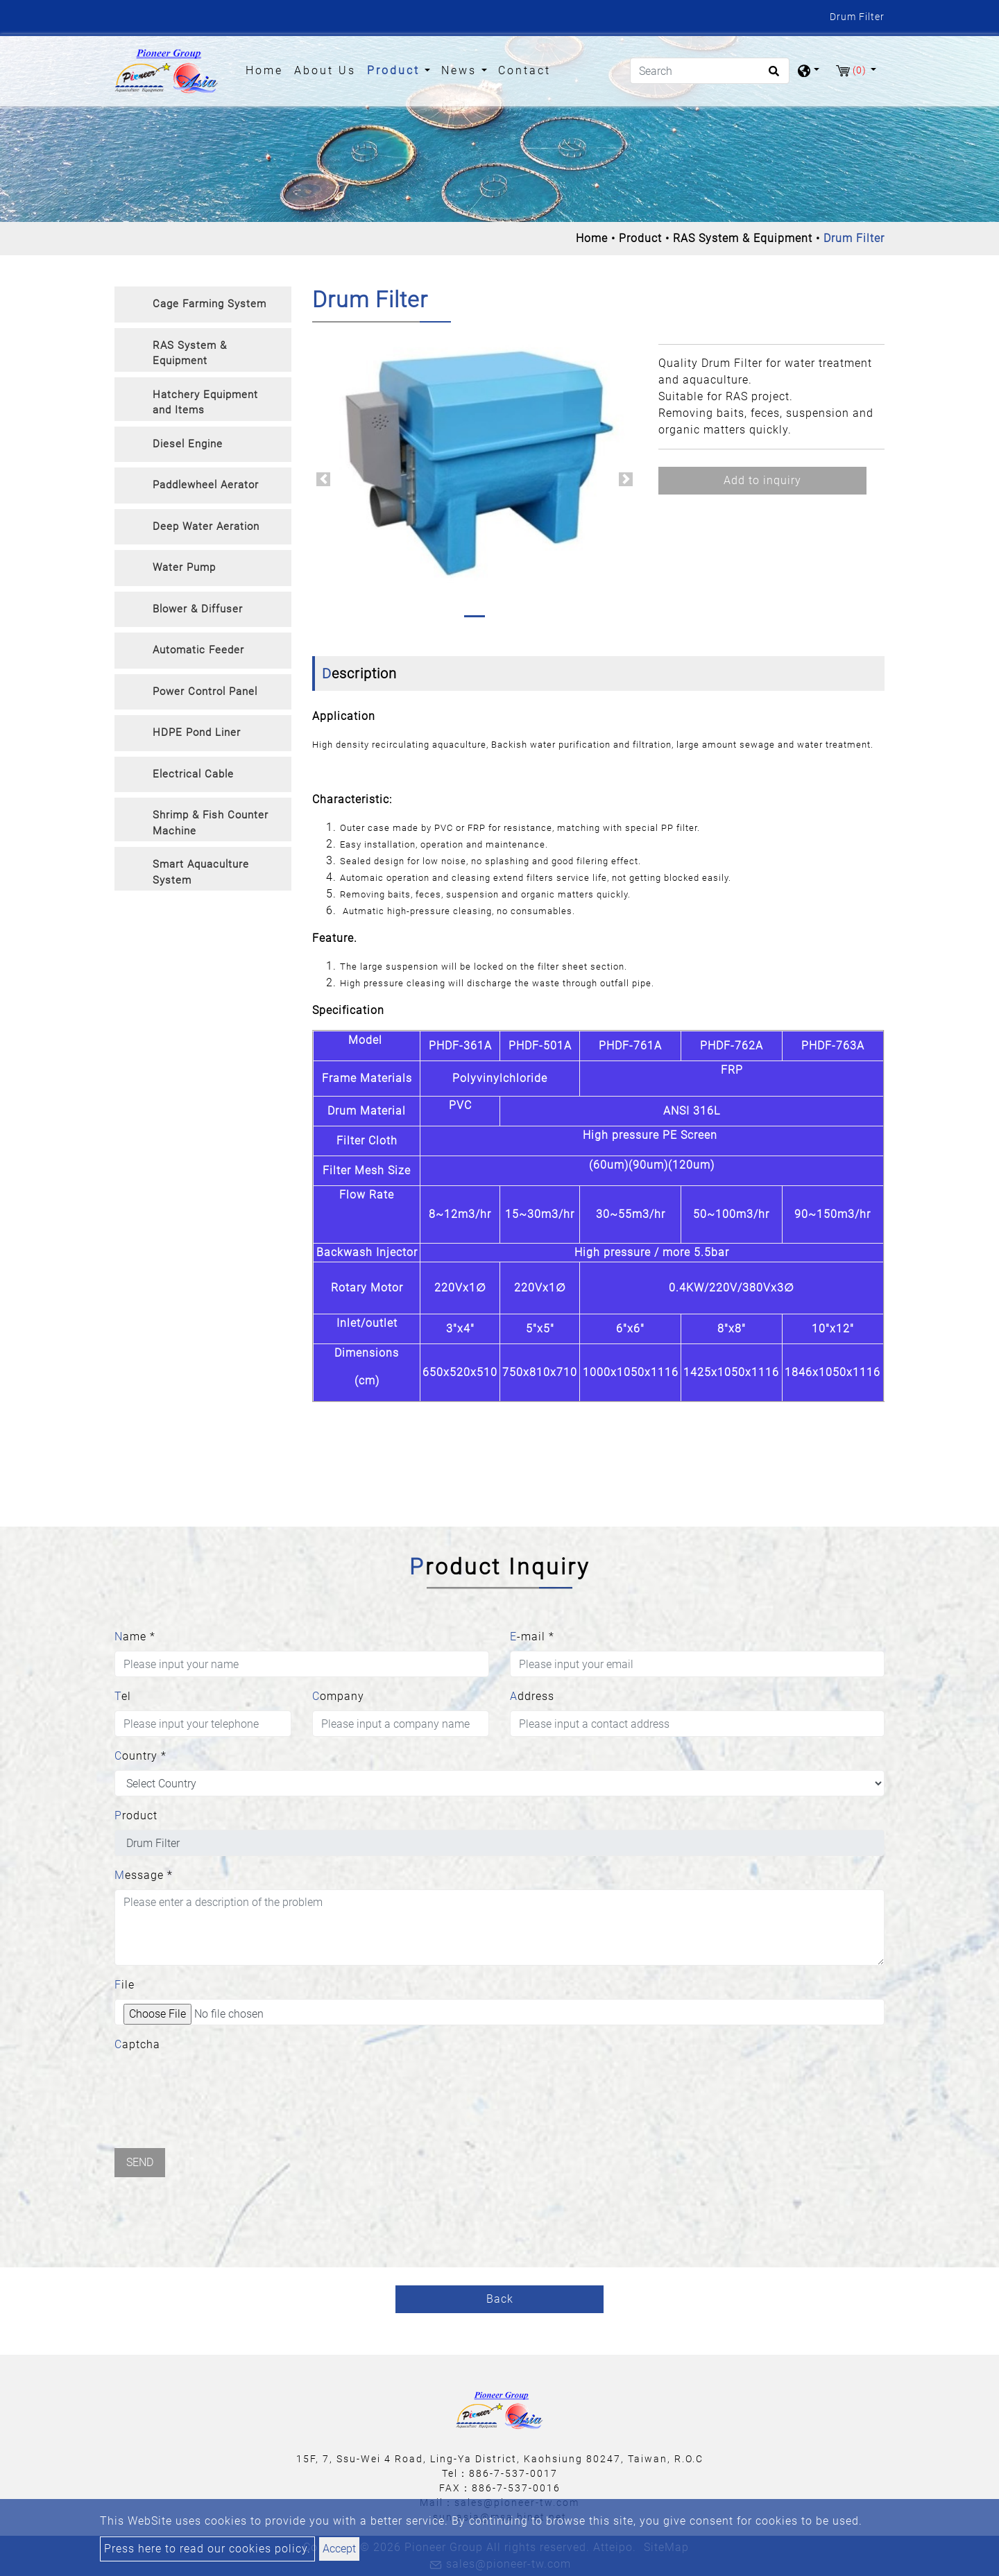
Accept (339, 2548)
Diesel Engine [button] (188, 444)
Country (140, 1755)
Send (139, 2162)
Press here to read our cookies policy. (207, 2548)
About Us (325, 70)
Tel (122, 1696)
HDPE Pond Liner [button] (197, 732)
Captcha (137, 2044)
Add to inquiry (762, 480)
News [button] (461, 70)
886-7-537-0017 (513, 2473)
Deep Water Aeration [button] (206, 526)
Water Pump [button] (184, 567)
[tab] (202, 304)
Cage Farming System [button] (209, 304)
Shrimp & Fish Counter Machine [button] (210, 823)
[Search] (709, 71)
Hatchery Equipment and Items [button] (205, 402)
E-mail (532, 1636)
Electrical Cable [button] (193, 774)
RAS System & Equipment (742, 238)
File (124, 1984)
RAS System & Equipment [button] (190, 353)
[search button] (772, 75)
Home (267, 69)
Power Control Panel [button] (205, 691)
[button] (323, 479)
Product (640, 238)
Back (499, 2298)
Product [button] (396, 70)
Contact (524, 70)
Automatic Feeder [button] (198, 650)
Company (338, 1696)
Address (532, 1696)
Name (134, 1636)
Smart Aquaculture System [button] (201, 872)
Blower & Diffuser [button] (198, 609)
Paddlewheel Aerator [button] (206, 485)
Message (143, 1875)
